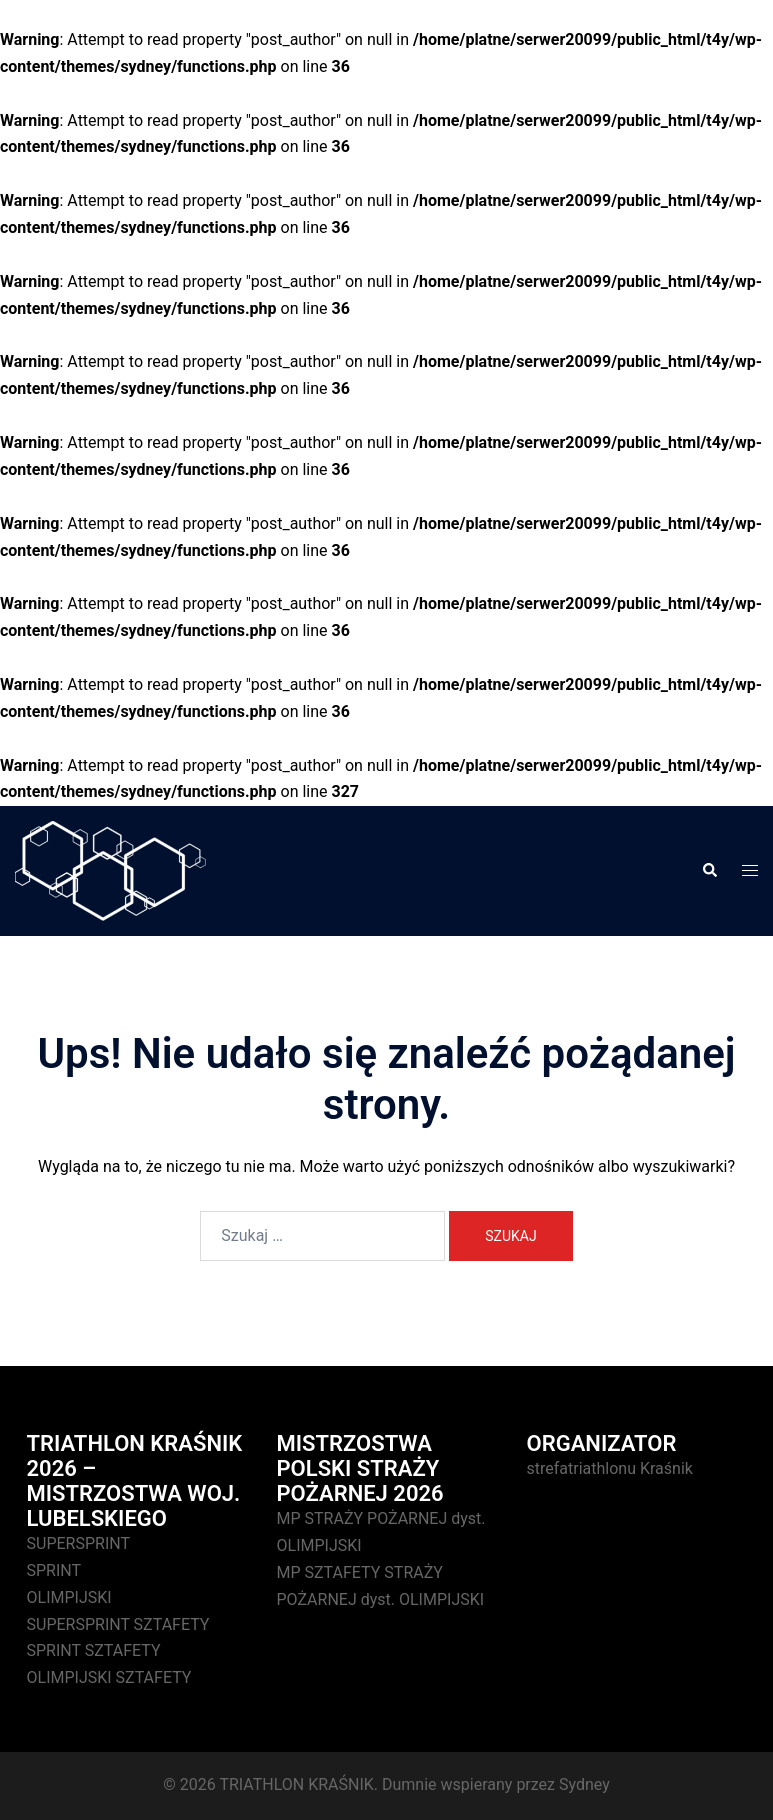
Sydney (584, 1784)
